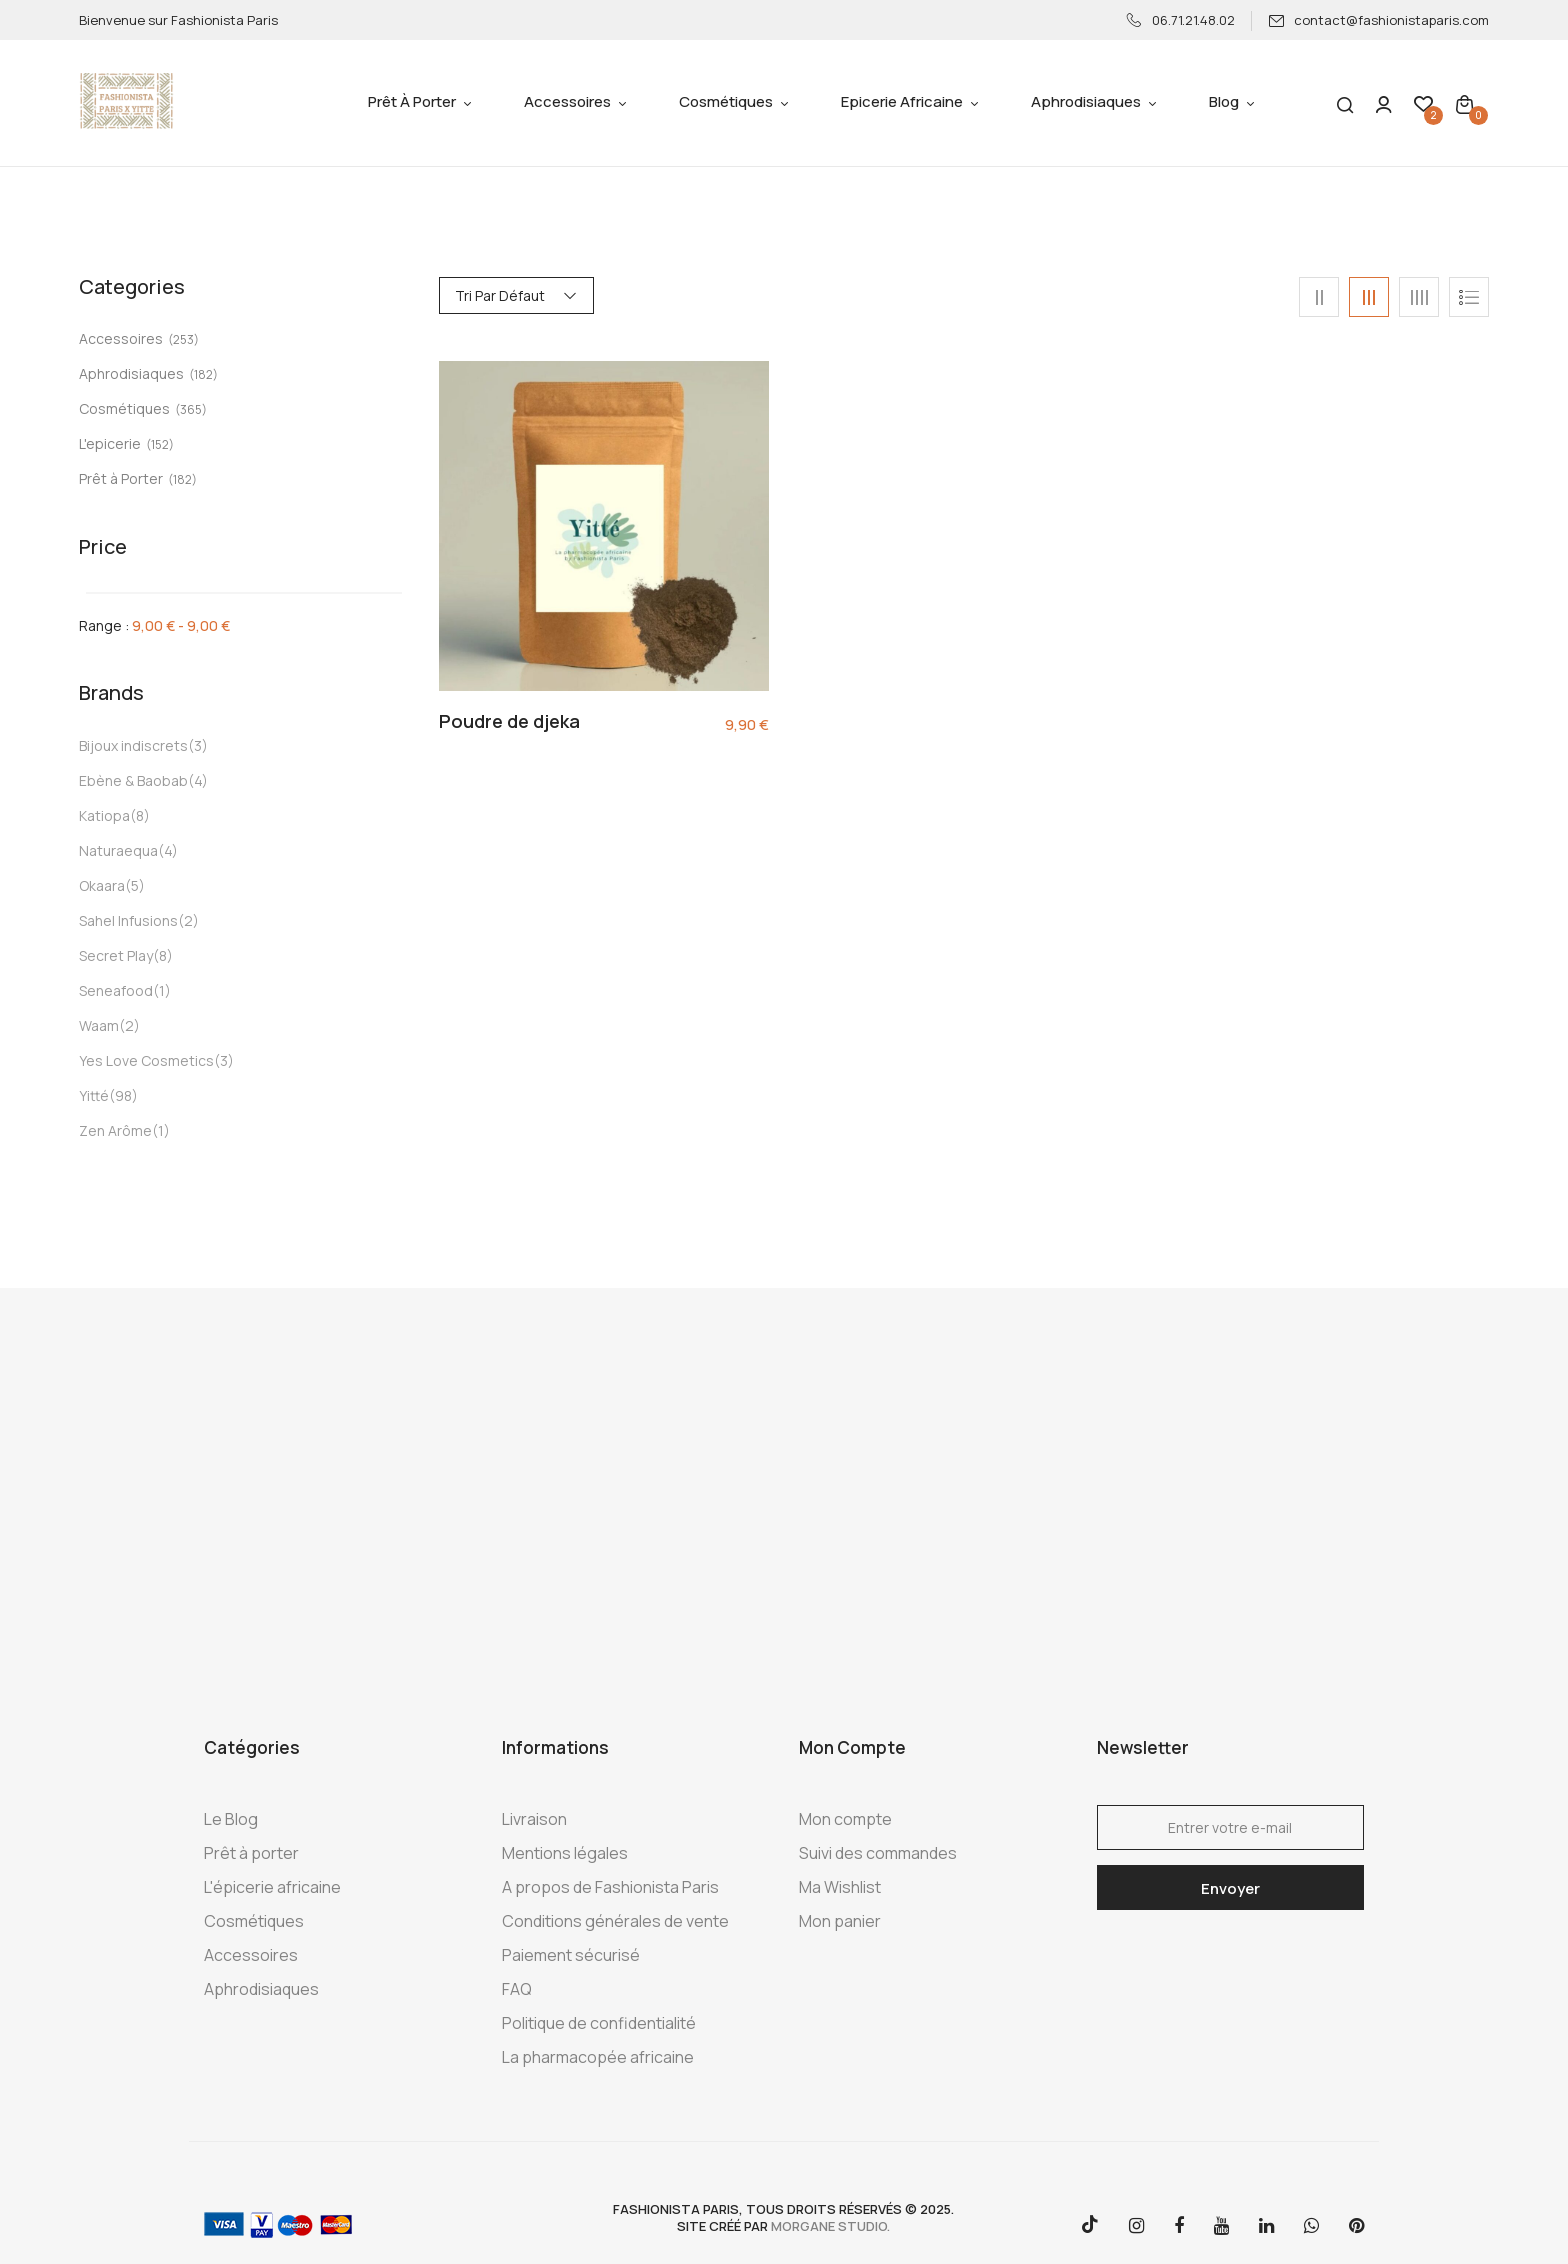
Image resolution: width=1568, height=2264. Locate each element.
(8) (140, 815)
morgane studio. (830, 2226)
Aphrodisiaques (131, 373)
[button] (1464, 103)
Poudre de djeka (509, 722)
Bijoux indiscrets (133, 745)
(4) (198, 780)
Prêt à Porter (121, 478)
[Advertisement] (784, 1508)
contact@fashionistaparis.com (1378, 20)
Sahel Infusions (128, 920)
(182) (203, 374)
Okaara (102, 885)
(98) (123, 1095)
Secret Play (116, 955)
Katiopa (104, 815)
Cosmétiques (124, 408)
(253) (183, 339)
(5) (135, 885)
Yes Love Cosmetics (146, 1060)
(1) (162, 990)
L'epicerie (110, 443)
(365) (191, 409)
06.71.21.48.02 (1181, 20)
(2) (188, 920)
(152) (160, 444)
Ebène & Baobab (133, 780)
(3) (198, 745)
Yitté (94, 1095)
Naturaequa (118, 850)
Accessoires (121, 338)
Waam (99, 1025)
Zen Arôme (115, 1130)
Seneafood (116, 990)
